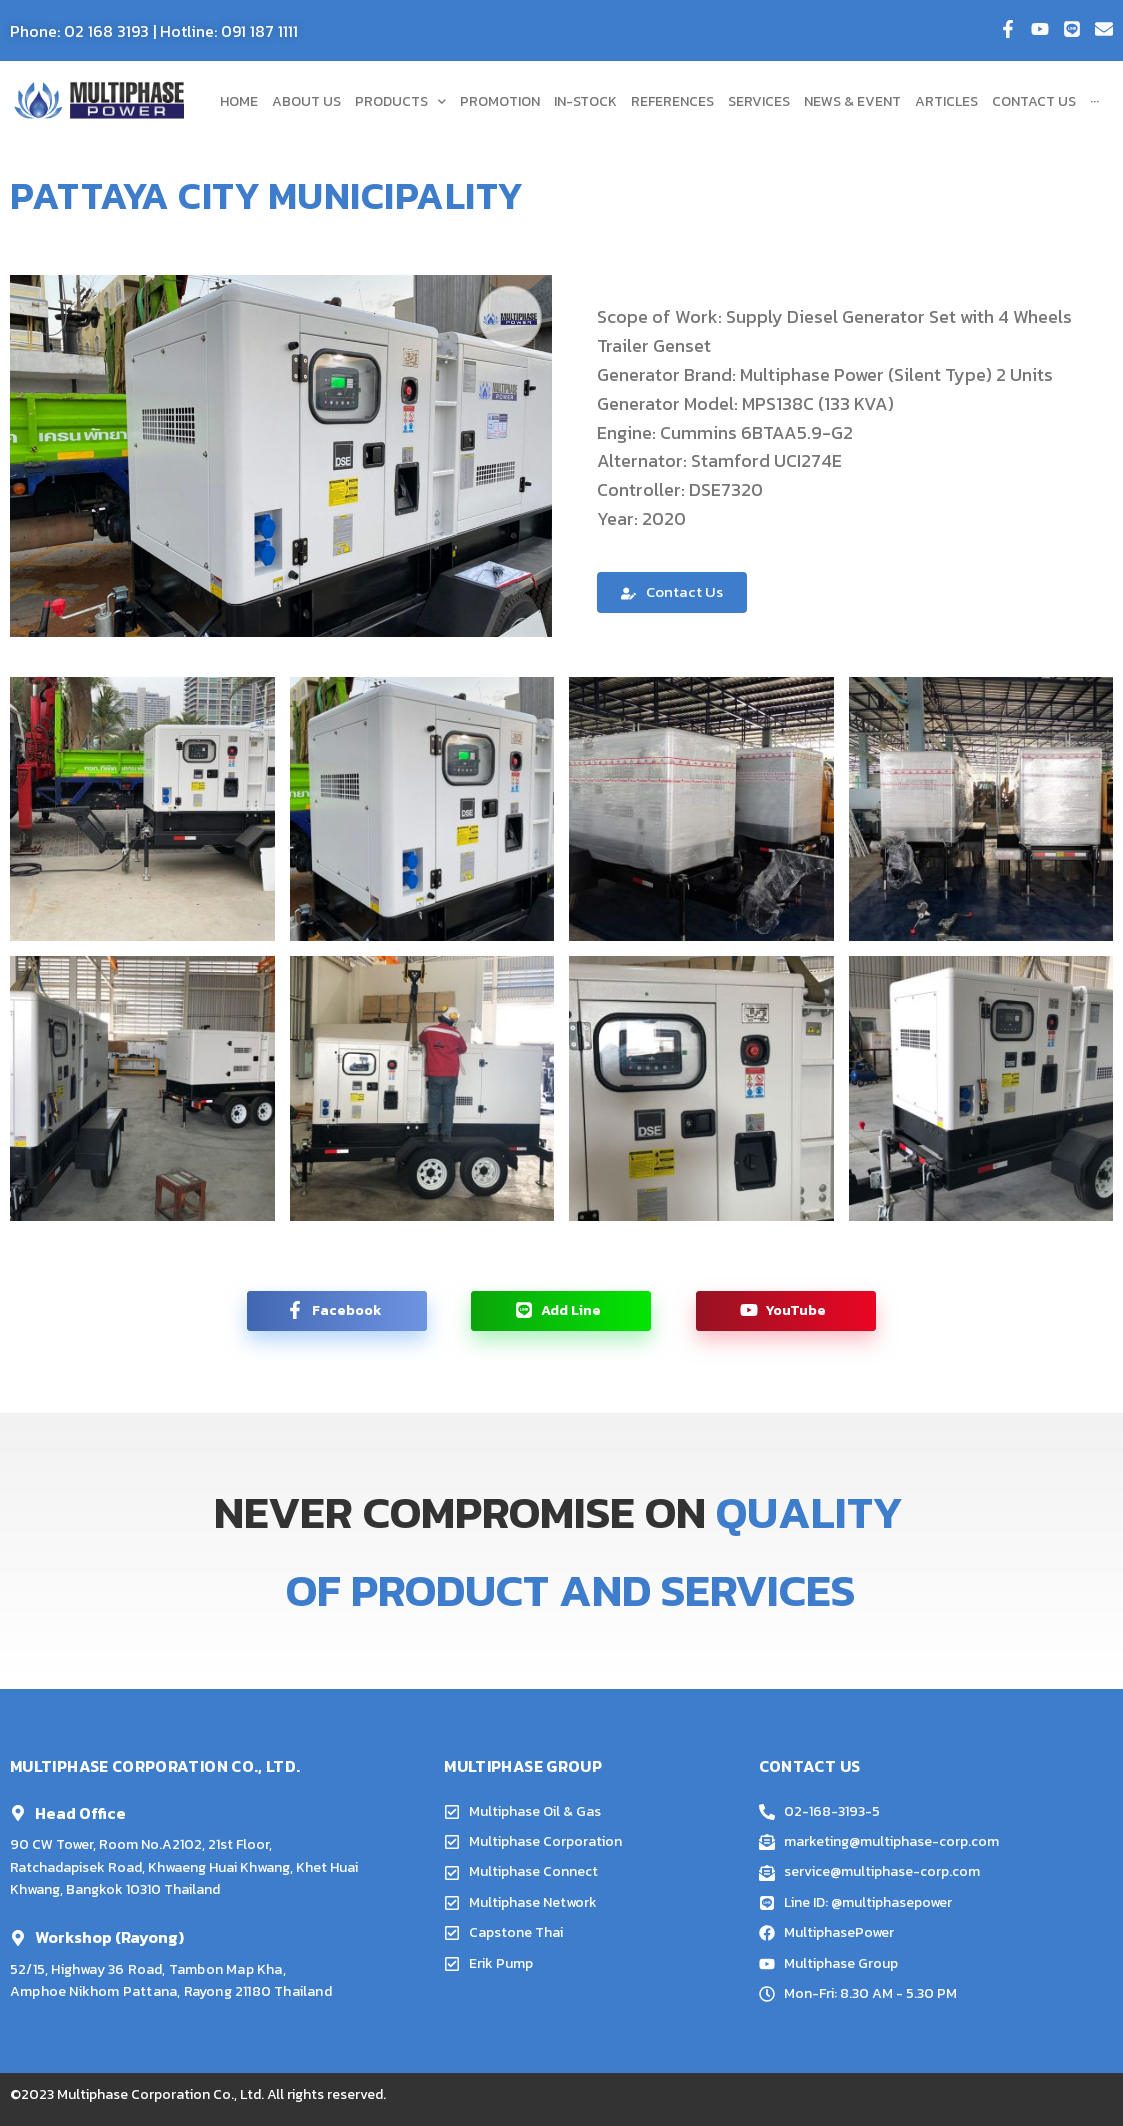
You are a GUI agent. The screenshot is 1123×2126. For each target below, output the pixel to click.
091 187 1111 (259, 31)
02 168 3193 (106, 31)
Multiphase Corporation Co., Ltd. (160, 2094)
